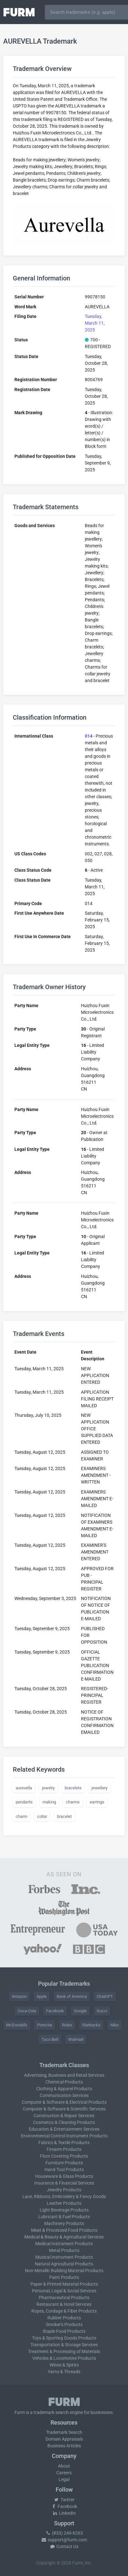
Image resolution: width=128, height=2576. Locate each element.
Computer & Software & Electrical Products (64, 2102)
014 (88, 736)
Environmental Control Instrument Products (64, 2135)
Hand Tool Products (64, 2169)
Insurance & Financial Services (64, 2183)
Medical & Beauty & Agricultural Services (64, 2236)
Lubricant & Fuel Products (64, 2216)
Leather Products (64, 2203)
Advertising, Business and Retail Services (64, 2075)
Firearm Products (64, 2149)
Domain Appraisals (64, 2439)
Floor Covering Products (64, 2156)
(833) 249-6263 (64, 2533)
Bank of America (72, 1996)
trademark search (51, 2412)
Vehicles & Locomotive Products (64, 2358)
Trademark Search (64, 2432)
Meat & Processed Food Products (64, 2230)
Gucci (102, 2010)
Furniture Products (64, 2162)
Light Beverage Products (64, 2209)
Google (80, 2010)
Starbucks (91, 2025)
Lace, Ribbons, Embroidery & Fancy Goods (64, 2196)
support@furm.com (64, 2539)
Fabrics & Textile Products (64, 2142)
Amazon (19, 1996)
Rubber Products (64, 2317)
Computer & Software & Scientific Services (64, 2108)
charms (73, 1802)
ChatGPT (105, 1996)
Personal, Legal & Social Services (64, 2290)
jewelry (48, 1787)
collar (42, 1816)
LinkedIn (64, 2513)
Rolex (67, 2025)
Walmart (76, 2039)
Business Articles (64, 2445)
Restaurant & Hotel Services (64, 2304)
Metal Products (64, 2250)
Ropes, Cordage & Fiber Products (64, 2311)
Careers (64, 2472)
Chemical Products (64, 2081)
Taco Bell (50, 2039)
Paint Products (64, 2277)
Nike (114, 2025)
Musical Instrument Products (64, 2257)
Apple (41, 1996)
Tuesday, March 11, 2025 (95, 323)
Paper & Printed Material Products (64, 2284)
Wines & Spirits (64, 2364)
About (64, 2466)
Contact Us (64, 2546)
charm (21, 1816)
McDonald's (16, 2025)
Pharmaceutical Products (64, 2297)
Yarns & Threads (64, 2371)
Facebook (55, 2010)
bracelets (73, 1787)
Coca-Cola (27, 2010)
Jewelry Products (64, 2189)
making (49, 1802)
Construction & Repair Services (64, 2115)
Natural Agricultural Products (64, 2263)
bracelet (64, 1816)
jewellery (100, 1787)
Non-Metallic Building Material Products (64, 2270)
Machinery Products (64, 2223)
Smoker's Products (64, 2324)
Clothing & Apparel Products (64, 2088)
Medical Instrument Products (64, 2243)
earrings (97, 1802)
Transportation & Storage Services (64, 2344)
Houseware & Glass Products (64, 2176)
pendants (24, 1802)
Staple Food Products (64, 2331)
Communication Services (64, 2095)
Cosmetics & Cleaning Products (64, 2122)
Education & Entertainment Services (64, 2129)
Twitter (64, 2499)
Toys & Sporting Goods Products (64, 2338)
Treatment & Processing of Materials (64, 2351)
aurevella (24, 1787)
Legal (64, 2479)
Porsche (44, 2025)
